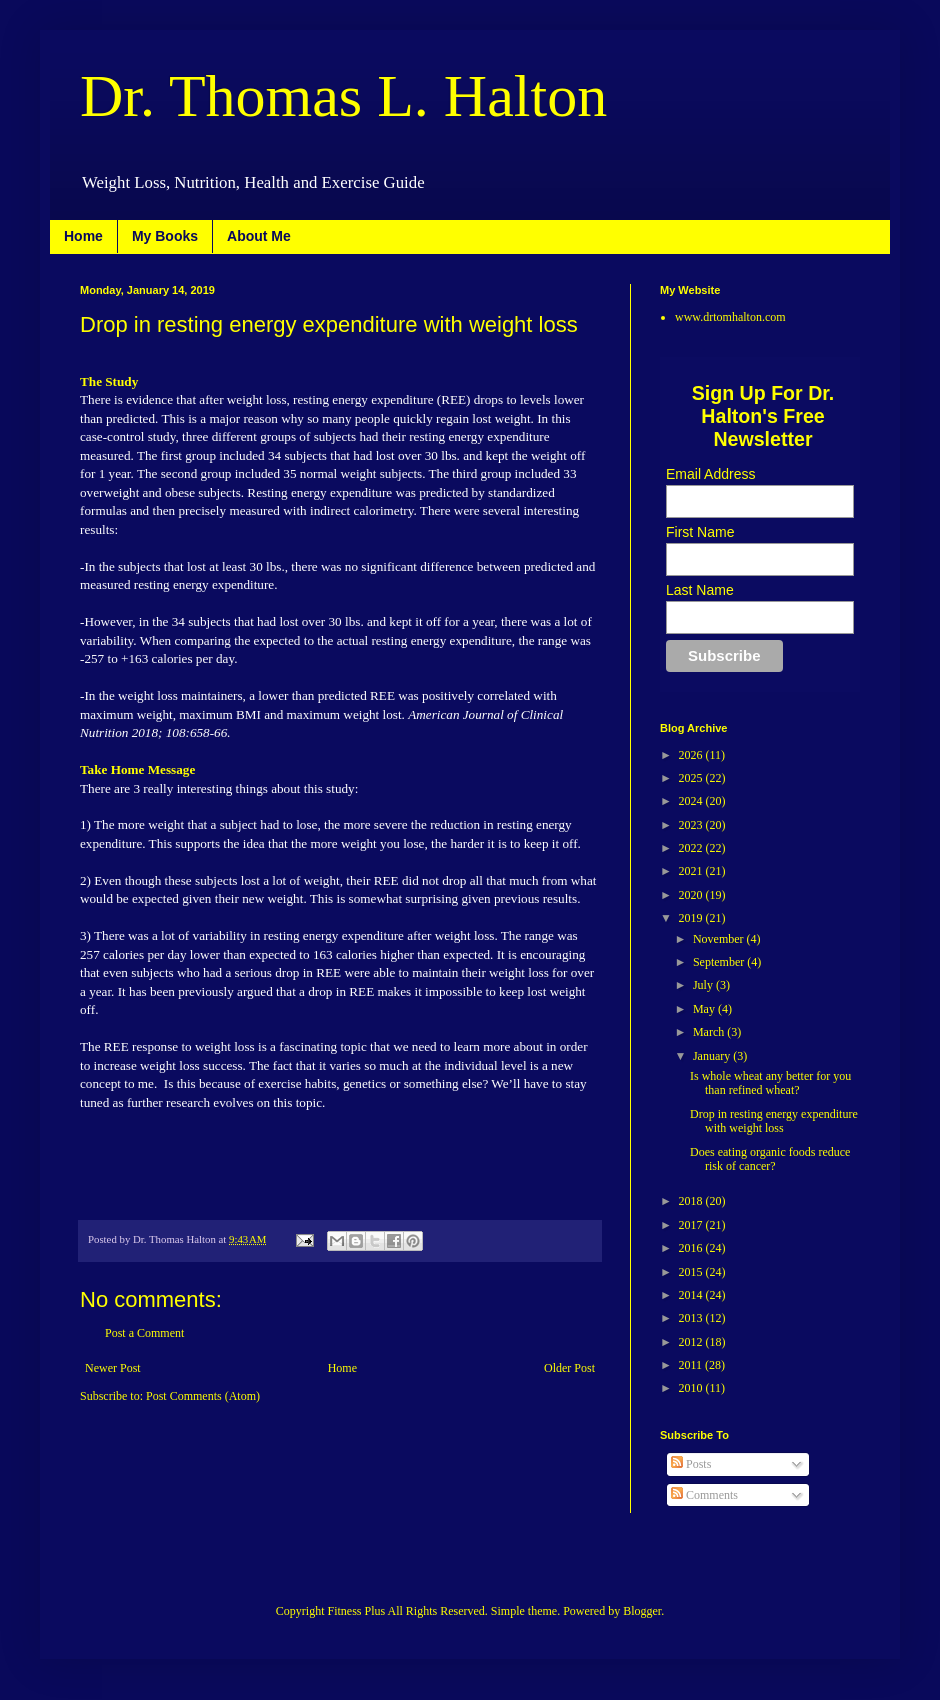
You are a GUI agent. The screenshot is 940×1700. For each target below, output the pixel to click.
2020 (692, 895)
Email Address (710, 474)
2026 (692, 755)
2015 (692, 1272)
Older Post (569, 1368)
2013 (692, 1318)
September (720, 962)
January (713, 1056)
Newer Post (113, 1368)
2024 (692, 801)
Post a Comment (144, 1333)
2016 (692, 1248)
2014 (692, 1295)
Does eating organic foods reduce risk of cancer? (770, 1159)
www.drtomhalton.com (730, 317)
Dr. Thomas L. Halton (343, 96)
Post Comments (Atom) (203, 1396)
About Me (259, 236)
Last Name (700, 590)
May (705, 1009)
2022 (692, 848)
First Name (700, 532)
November (720, 939)
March (710, 1032)
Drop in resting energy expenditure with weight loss (774, 1121)
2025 (692, 778)
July (704, 985)
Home (83, 236)
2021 (692, 871)
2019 (692, 918)
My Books (165, 236)
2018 (692, 1201)
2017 (692, 1225)
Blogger (642, 1611)
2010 (692, 1388)
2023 (692, 825)
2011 (692, 1365)
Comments (704, 1495)
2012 (692, 1342)
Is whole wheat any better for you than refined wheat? (770, 1083)
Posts (691, 1464)
